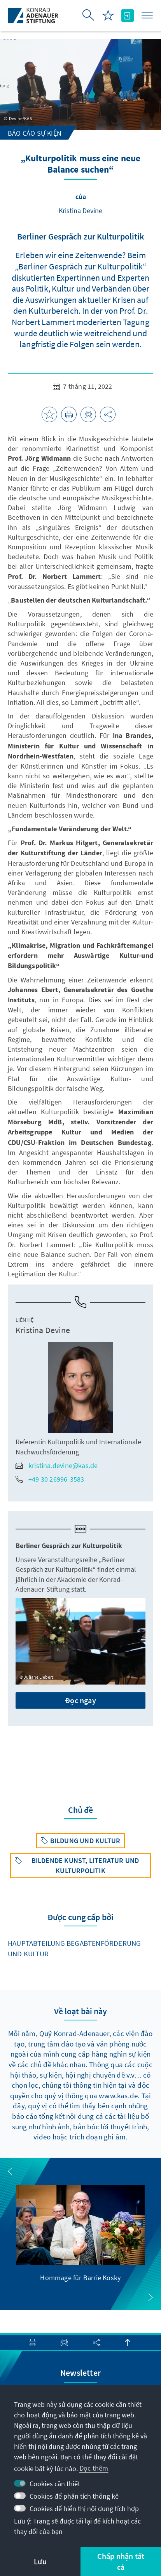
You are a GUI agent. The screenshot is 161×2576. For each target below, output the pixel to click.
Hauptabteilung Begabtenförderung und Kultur (74, 1948)
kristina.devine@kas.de (57, 1465)
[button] (10, 2171)
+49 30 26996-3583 (50, 1479)
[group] (80, 2233)
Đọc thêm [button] (93, 2468)
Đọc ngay (80, 1700)
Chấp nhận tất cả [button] (121, 2561)
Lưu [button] (40, 2561)
